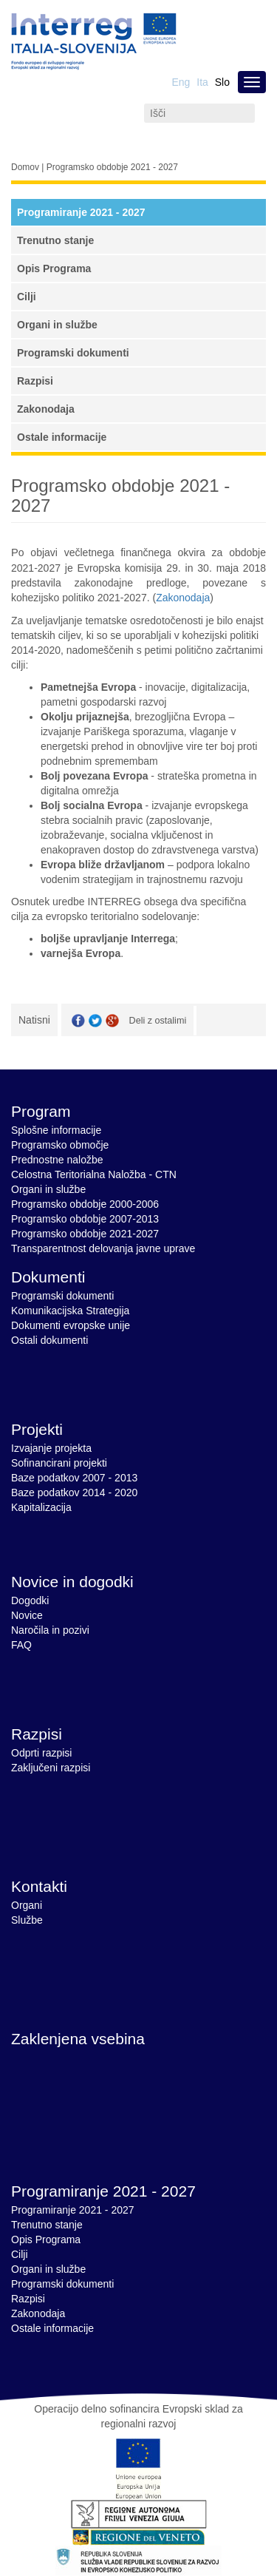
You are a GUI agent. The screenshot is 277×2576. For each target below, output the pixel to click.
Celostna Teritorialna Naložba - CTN (94, 1174)
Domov (25, 167)
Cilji (26, 296)
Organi (26, 1905)
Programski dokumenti (73, 353)
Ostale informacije (61, 437)
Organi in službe (57, 325)
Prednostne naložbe (57, 1160)
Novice (27, 1615)
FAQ (21, 1645)
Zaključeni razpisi (50, 1768)
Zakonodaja (46, 409)
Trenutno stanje (55, 240)
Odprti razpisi (41, 1753)
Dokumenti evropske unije (70, 1325)
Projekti (37, 1429)
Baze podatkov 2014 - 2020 (74, 1492)
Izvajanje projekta (51, 1448)
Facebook (78, 1021)
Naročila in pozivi (50, 1630)
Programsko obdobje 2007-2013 (85, 1219)
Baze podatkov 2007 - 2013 (74, 1478)
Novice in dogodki (72, 1581)
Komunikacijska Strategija (70, 1310)
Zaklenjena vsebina (78, 2038)
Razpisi (35, 381)
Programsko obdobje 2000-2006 (85, 1204)
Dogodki (30, 1600)
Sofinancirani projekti (59, 1463)
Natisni (34, 1020)
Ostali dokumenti (49, 1340)
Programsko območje (60, 1145)
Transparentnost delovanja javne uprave (103, 1248)
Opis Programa (54, 268)
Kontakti (39, 1886)
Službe (27, 1920)
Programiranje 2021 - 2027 (81, 212)
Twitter (95, 1021)
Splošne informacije (56, 1130)
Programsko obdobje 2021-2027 (85, 1234)
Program (41, 1111)
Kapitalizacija (41, 1507)
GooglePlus (112, 1021)
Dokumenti (48, 1276)
